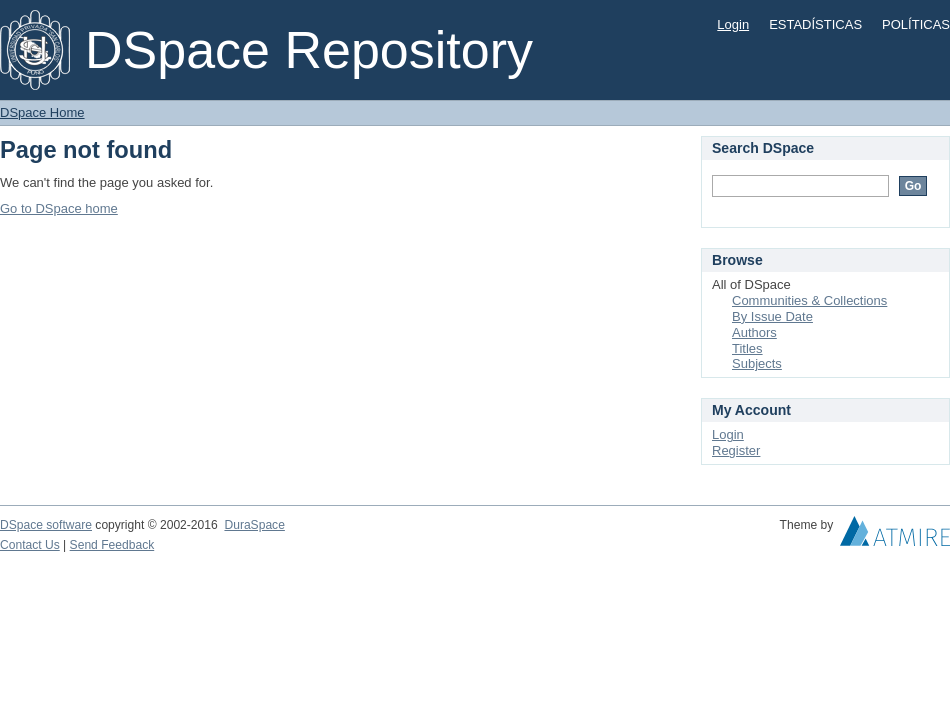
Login (733, 24)
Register (736, 450)
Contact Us (30, 545)
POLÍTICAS (916, 24)
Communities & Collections (809, 300)
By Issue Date (772, 316)
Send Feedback (112, 545)
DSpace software (46, 525)
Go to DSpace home (59, 208)
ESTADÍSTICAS (815, 24)
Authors (754, 332)
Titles (747, 348)
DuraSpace (254, 525)
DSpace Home (42, 112)
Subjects (757, 363)
